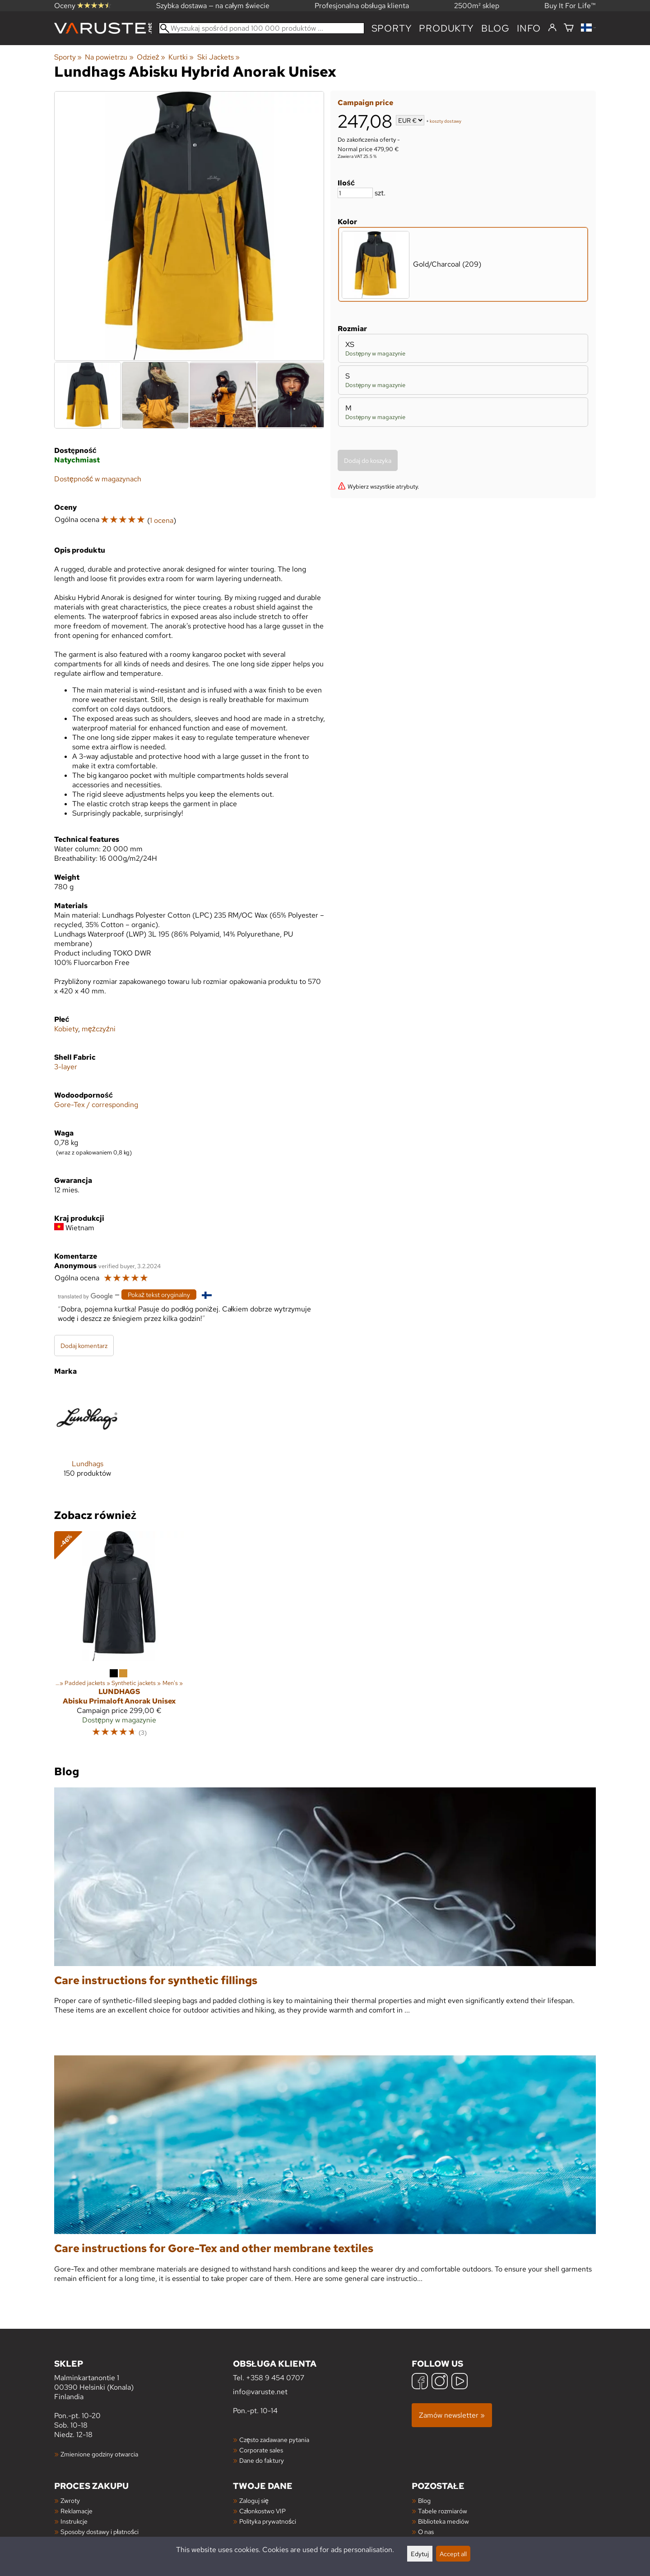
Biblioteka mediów (443, 2521)
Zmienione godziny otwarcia (99, 2454)
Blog (424, 2500)
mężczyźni (99, 1029)
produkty (446, 28)
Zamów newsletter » (452, 2415)
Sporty (391, 28)
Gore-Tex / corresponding (96, 1104)
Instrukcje (74, 2521)
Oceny (82, 5)
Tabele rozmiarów (442, 2511)
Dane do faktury (261, 2460)
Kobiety (66, 1029)
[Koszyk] (569, 28)
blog (495, 28)
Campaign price (365, 102)
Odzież (151, 57)
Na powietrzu (109, 57)
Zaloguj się (254, 2500)
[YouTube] (459, 2382)
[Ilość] (355, 193)
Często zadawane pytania (274, 2439)
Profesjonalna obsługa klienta (362, 5)
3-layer (65, 1066)
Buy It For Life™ (570, 5)
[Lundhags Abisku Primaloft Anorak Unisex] (119, 1638)
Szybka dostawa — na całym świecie (212, 5)
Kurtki (181, 57)
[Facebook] (420, 2382)
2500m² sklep (476, 5)
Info (529, 28)
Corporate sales (261, 2450)
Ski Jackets (218, 57)
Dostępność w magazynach (97, 479)
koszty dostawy (445, 121)
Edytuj (420, 2553)
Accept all (453, 2553)
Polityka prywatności (267, 2521)
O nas (426, 2531)
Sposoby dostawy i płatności (99, 2531)
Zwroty (70, 2500)
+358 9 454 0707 (275, 2377)
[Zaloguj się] (552, 28)
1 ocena (161, 520)
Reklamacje (76, 2511)
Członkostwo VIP (262, 2511)
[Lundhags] (87, 1438)
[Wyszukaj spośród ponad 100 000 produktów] (261, 28)
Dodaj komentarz (83, 1345)
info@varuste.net (260, 2391)
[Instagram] (440, 2382)
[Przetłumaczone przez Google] (85, 1295)
